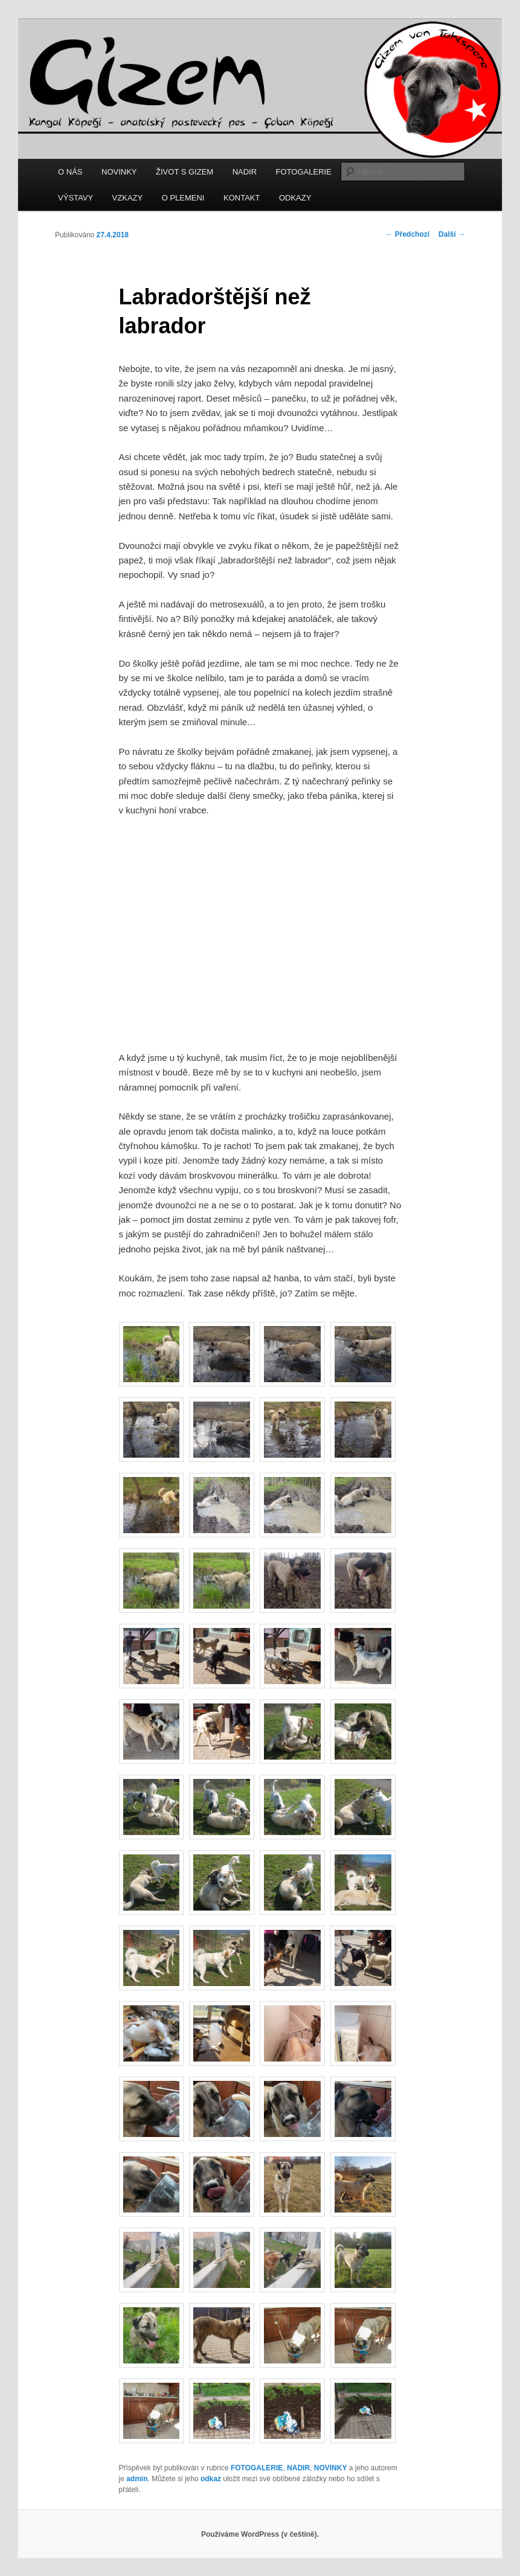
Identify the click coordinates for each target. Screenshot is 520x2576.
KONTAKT (241, 197)
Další (451, 234)
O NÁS (70, 171)
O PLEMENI (183, 197)
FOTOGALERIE (304, 171)
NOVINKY (119, 171)
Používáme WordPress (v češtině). (260, 2534)
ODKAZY (295, 197)
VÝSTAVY (75, 197)
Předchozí (407, 234)
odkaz (211, 2479)
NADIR (245, 171)
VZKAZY (127, 197)
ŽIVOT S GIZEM (184, 171)
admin (136, 2479)
